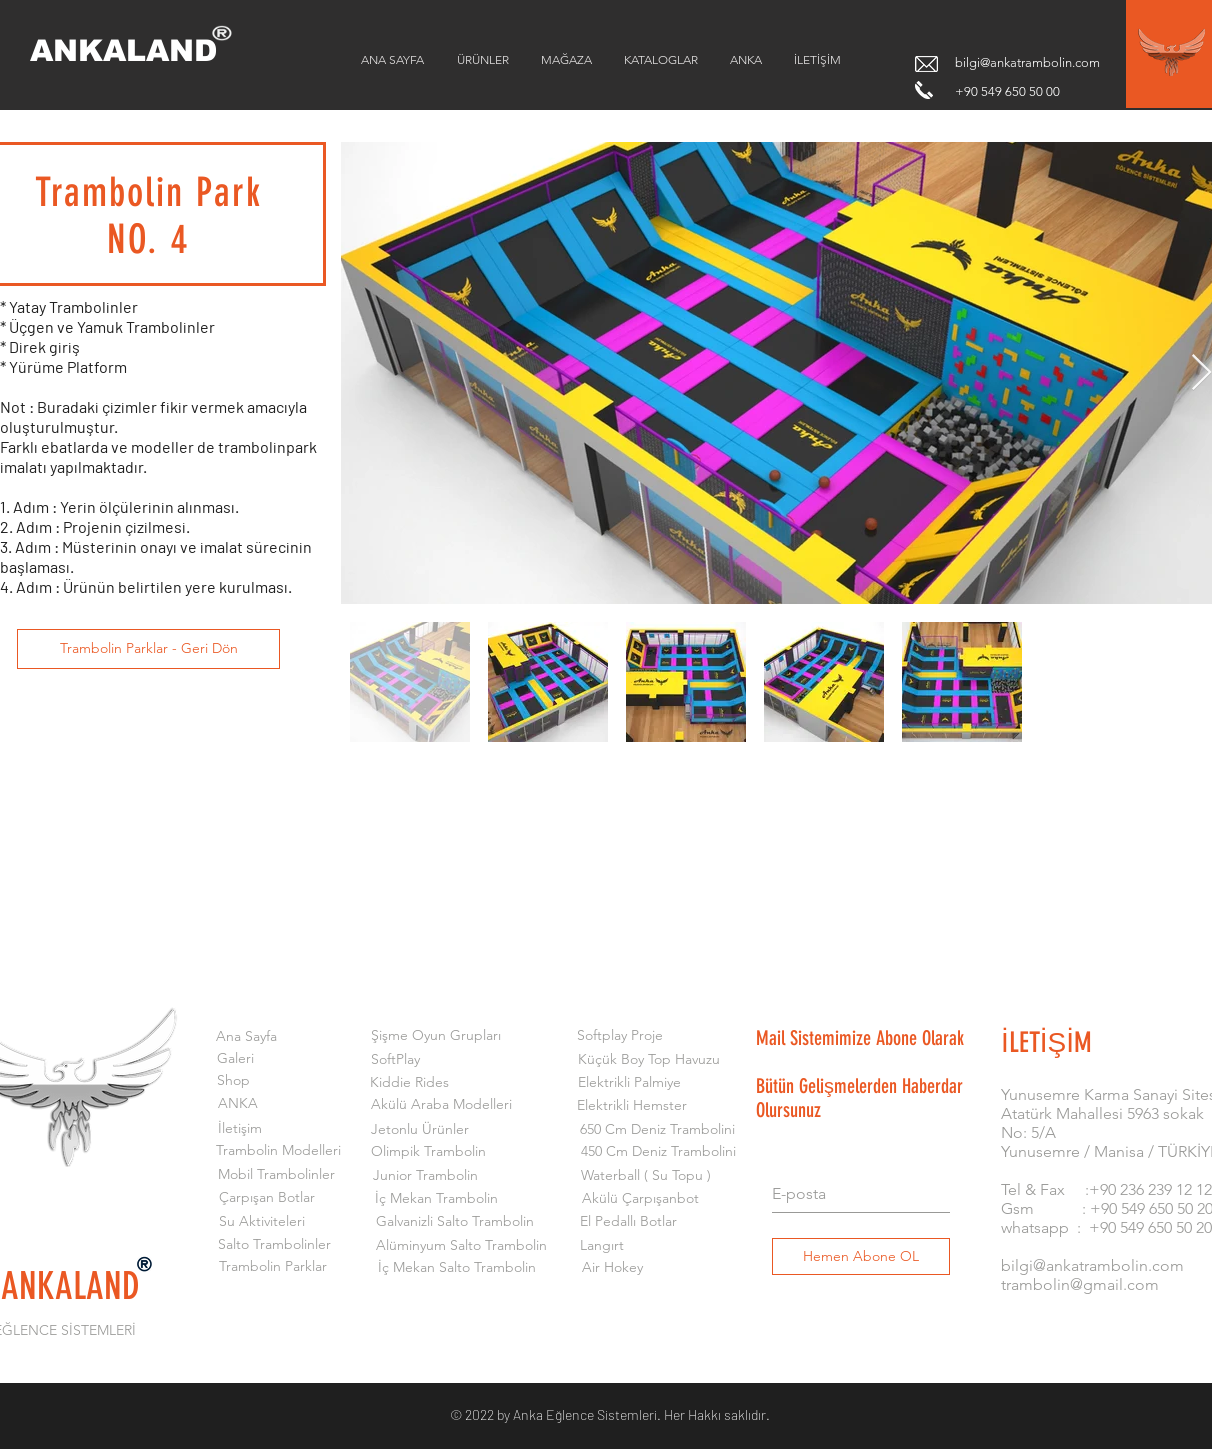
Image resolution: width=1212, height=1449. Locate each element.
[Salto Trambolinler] (274, 1245)
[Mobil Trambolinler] (276, 1175)
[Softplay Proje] (619, 1036)
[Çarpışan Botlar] (266, 1198)
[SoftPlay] (395, 1060)
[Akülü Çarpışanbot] (640, 1199)
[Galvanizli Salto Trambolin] (454, 1222)
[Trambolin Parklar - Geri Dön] (148, 649)
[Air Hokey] (612, 1268)
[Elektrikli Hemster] (631, 1106)
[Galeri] (235, 1059)
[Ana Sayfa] (246, 1037)
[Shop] (233, 1081)
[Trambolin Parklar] (272, 1267)
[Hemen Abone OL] (861, 1256)
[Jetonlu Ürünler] (420, 1130)
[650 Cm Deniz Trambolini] (657, 1130)
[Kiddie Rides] (409, 1083)
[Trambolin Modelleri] (278, 1151)
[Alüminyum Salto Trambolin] (461, 1246)
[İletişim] (240, 1129)
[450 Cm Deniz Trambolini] (658, 1152)
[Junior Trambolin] (425, 1176)
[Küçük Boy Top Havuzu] (648, 1060)
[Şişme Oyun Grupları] (436, 1036)
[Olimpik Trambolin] (428, 1152)
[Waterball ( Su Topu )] (645, 1176)
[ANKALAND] (137, 51)
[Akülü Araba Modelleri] (441, 1105)
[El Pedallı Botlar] (628, 1222)
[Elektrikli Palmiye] (629, 1083)
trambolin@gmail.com (1080, 1284)
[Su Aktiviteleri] (261, 1222)
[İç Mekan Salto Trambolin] (456, 1268)
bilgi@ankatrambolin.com (1027, 62)
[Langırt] (601, 1246)
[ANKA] (238, 1104)
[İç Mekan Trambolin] (436, 1199)
